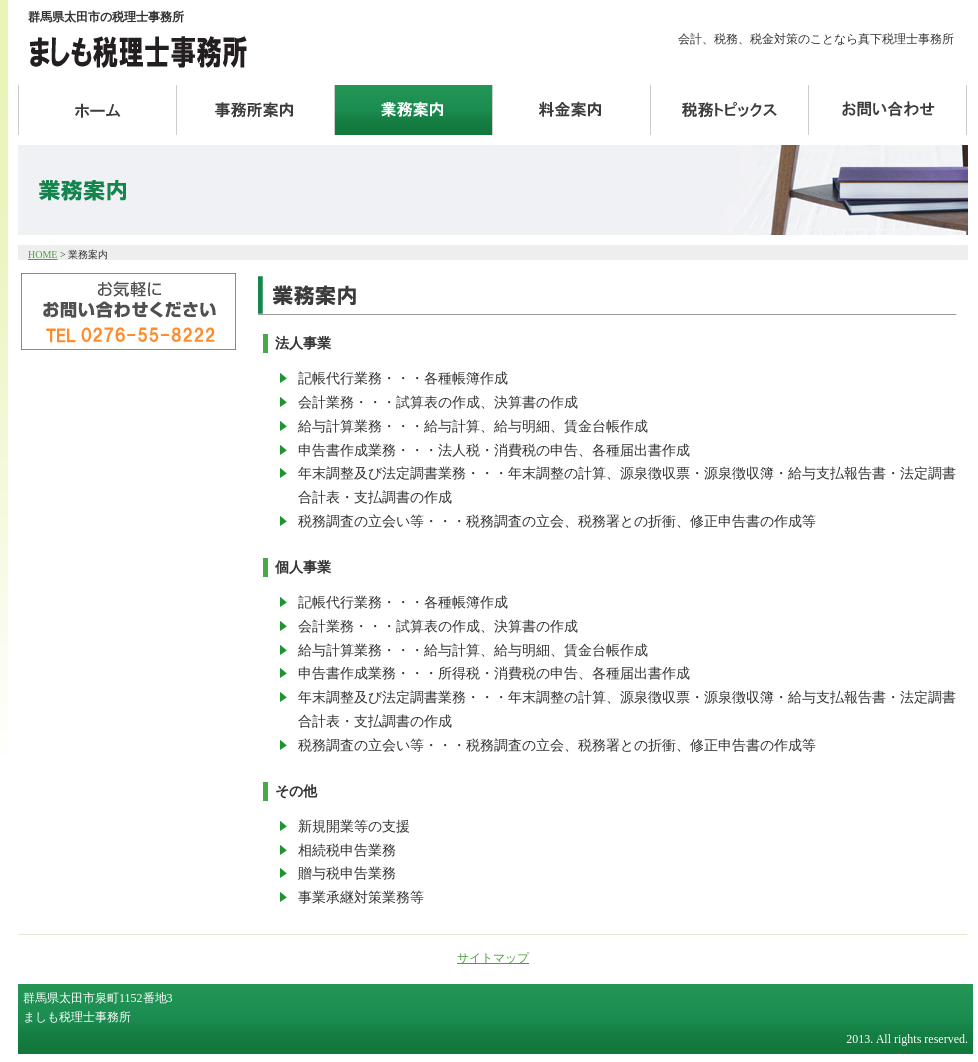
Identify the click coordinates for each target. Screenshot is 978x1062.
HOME (42, 254)
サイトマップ (493, 958)
